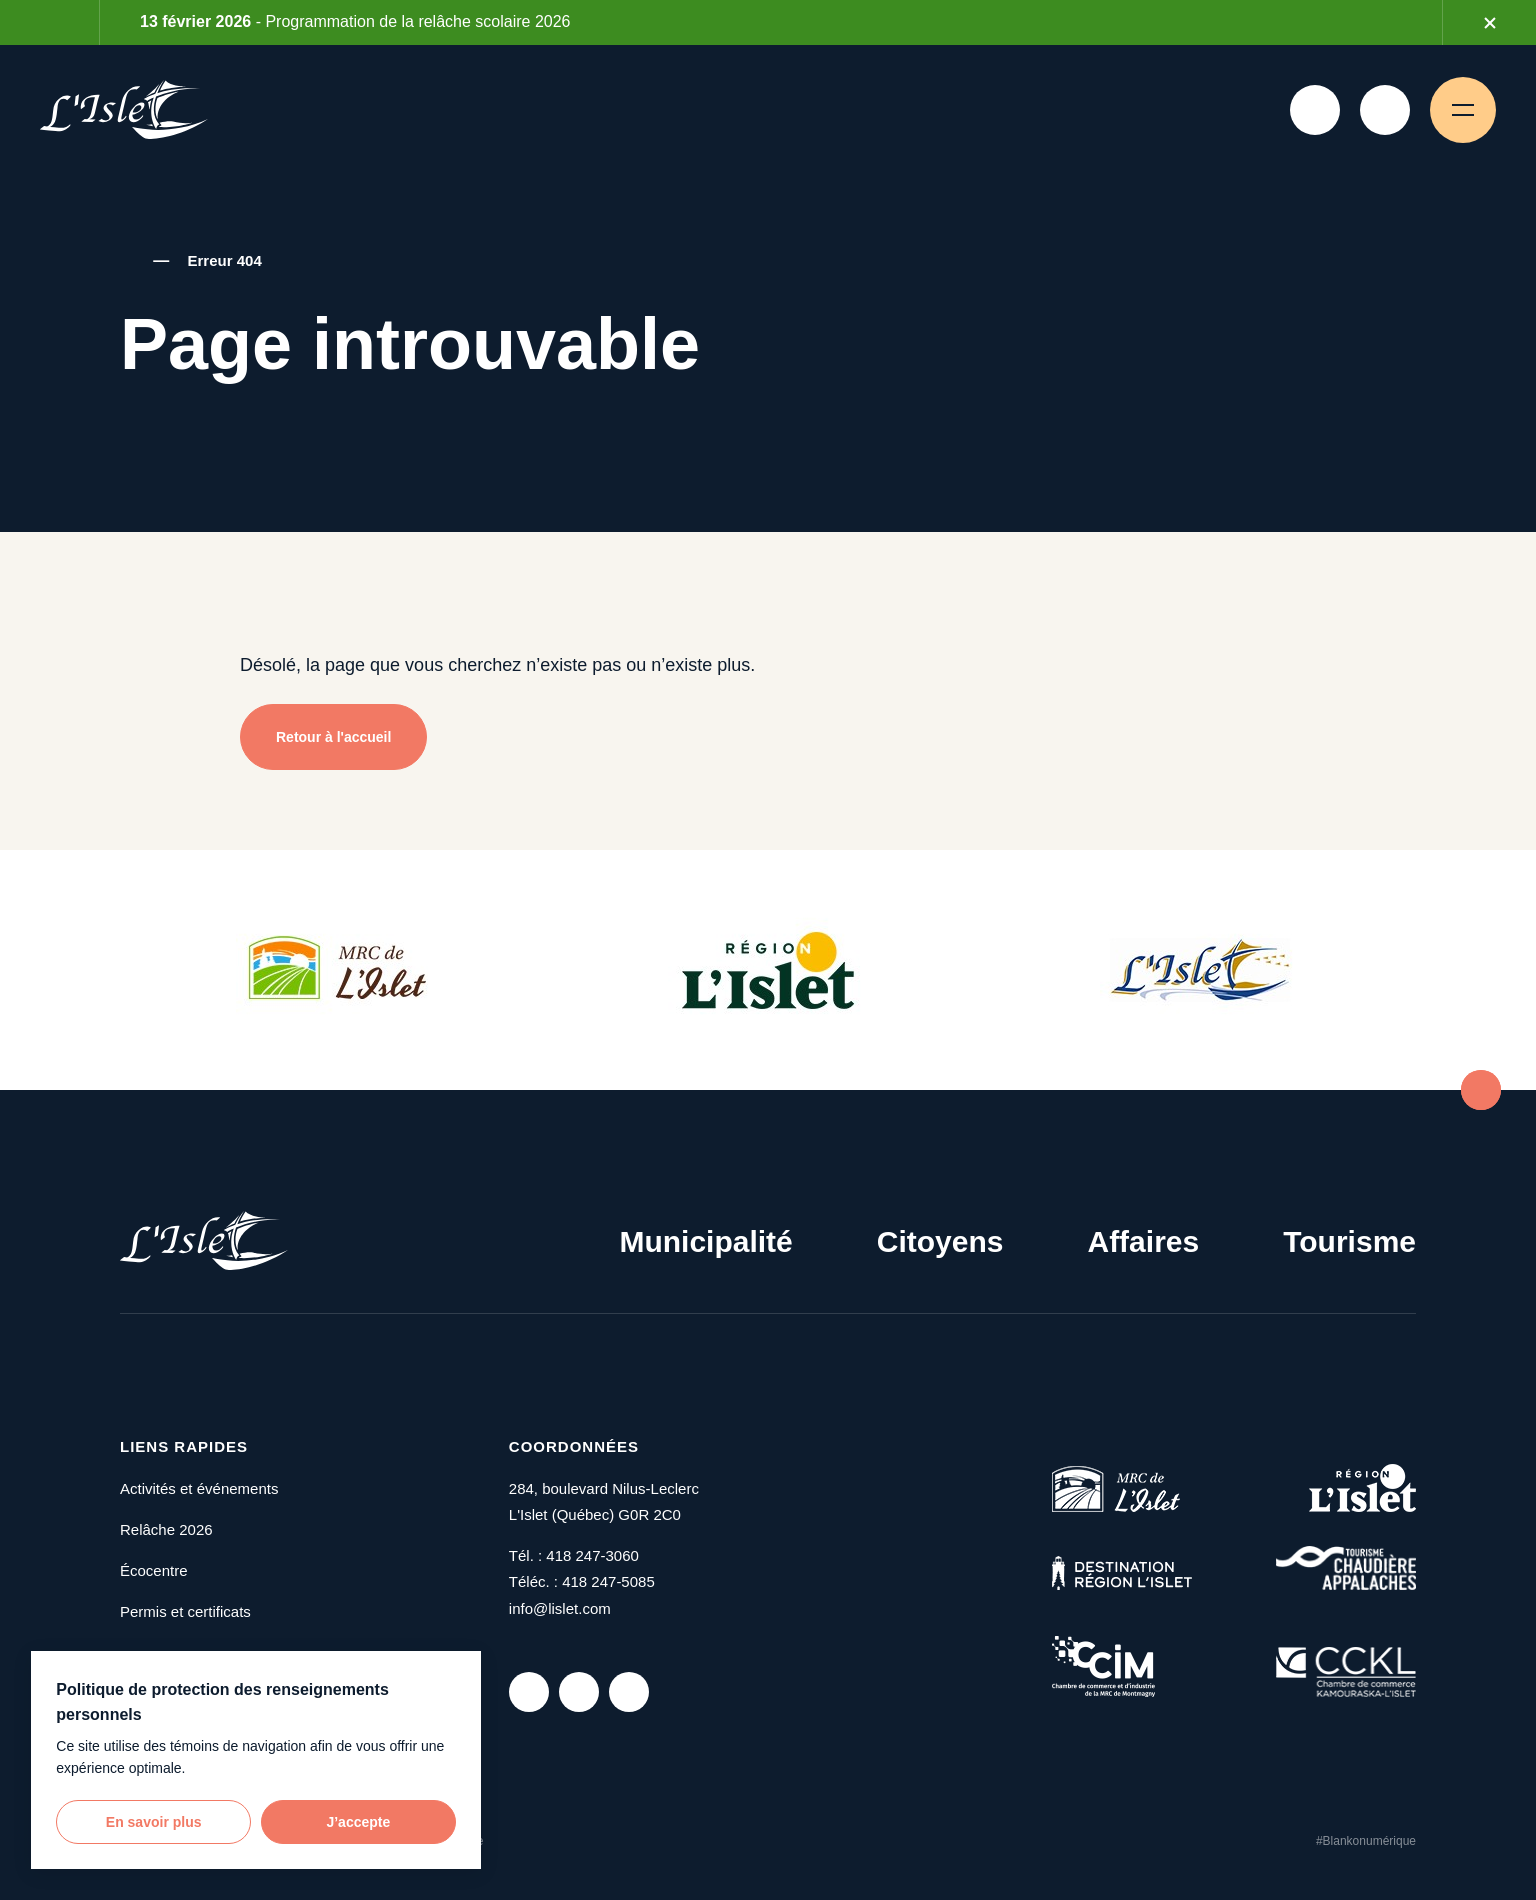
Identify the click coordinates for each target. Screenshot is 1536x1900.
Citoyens (940, 1242)
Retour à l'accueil (333, 737)
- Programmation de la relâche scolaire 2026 (355, 21)
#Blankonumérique (1366, 1841)
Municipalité (705, 1242)
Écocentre (154, 1570)
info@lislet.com (560, 1608)
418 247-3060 (592, 1555)
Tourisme (1349, 1242)
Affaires (1143, 1242)
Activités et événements (199, 1488)
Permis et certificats (185, 1611)
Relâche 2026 (166, 1529)
